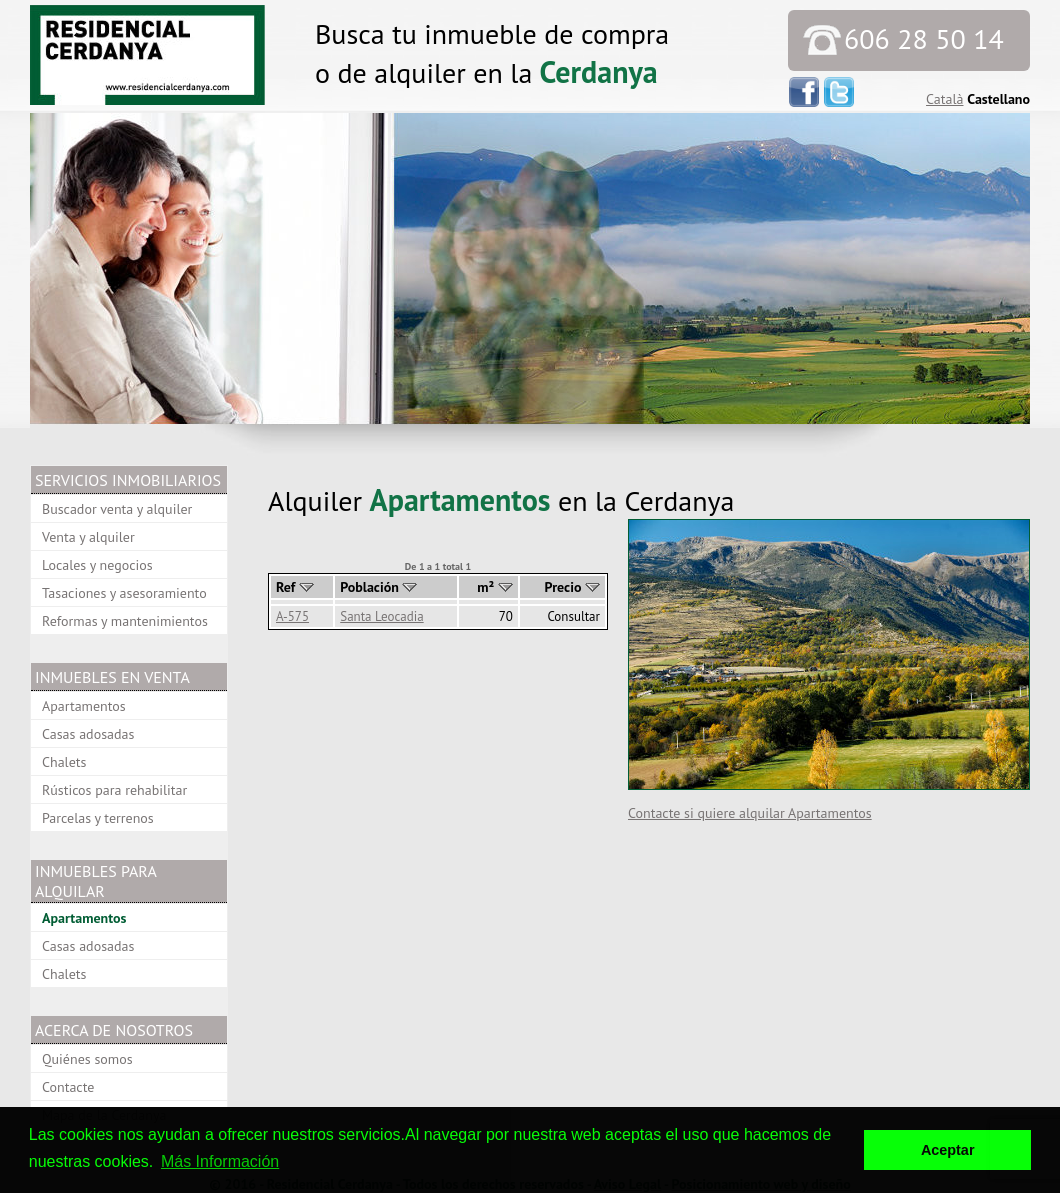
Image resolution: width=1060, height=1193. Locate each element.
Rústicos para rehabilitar (114, 790)
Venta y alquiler (88, 537)
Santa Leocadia (381, 616)
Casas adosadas (88, 734)
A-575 (292, 616)
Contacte (68, 1087)
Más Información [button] (220, 1161)
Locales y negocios (97, 565)
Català (944, 99)
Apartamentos (84, 706)
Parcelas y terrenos (98, 818)
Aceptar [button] (948, 1150)
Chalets (64, 762)
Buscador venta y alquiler (117, 509)
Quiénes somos (87, 1059)
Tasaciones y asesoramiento (124, 593)
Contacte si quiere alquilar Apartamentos (750, 813)
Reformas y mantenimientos (125, 621)
